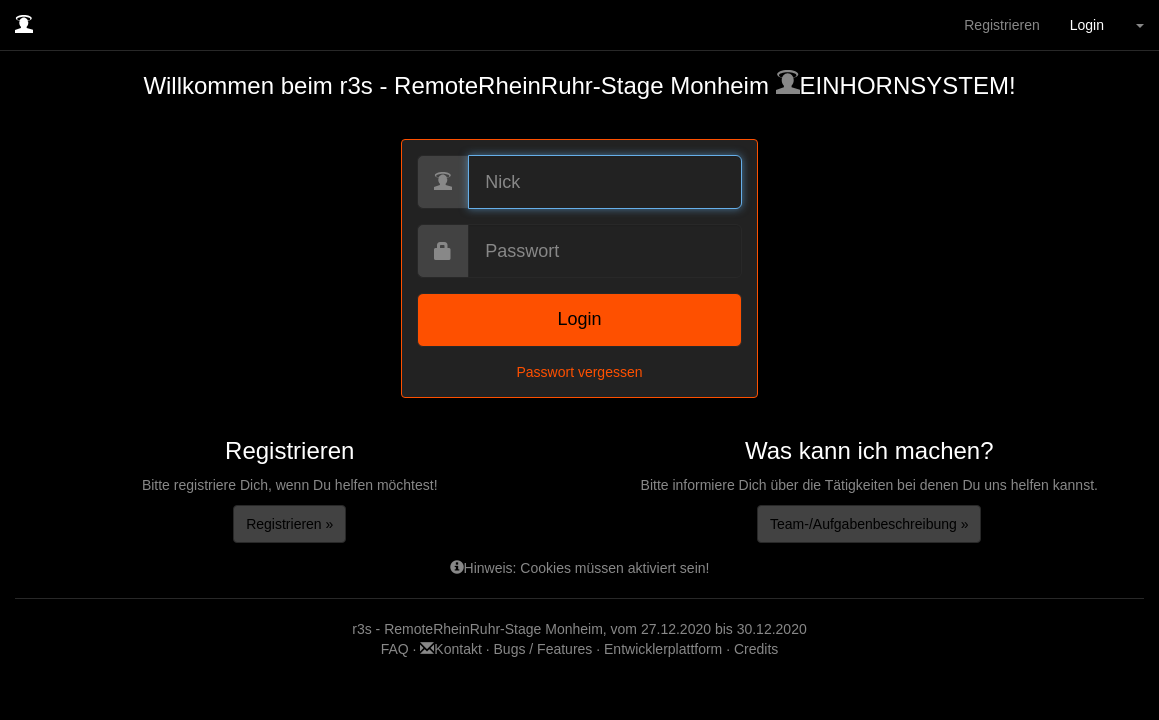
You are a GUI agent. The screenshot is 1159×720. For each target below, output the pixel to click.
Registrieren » (289, 524)
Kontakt (452, 649)
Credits (756, 649)
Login (1087, 25)
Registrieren (1001, 25)
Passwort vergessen (579, 372)
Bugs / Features (543, 649)
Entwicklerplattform (663, 649)
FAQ (397, 649)
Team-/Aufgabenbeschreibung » (869, 524)
